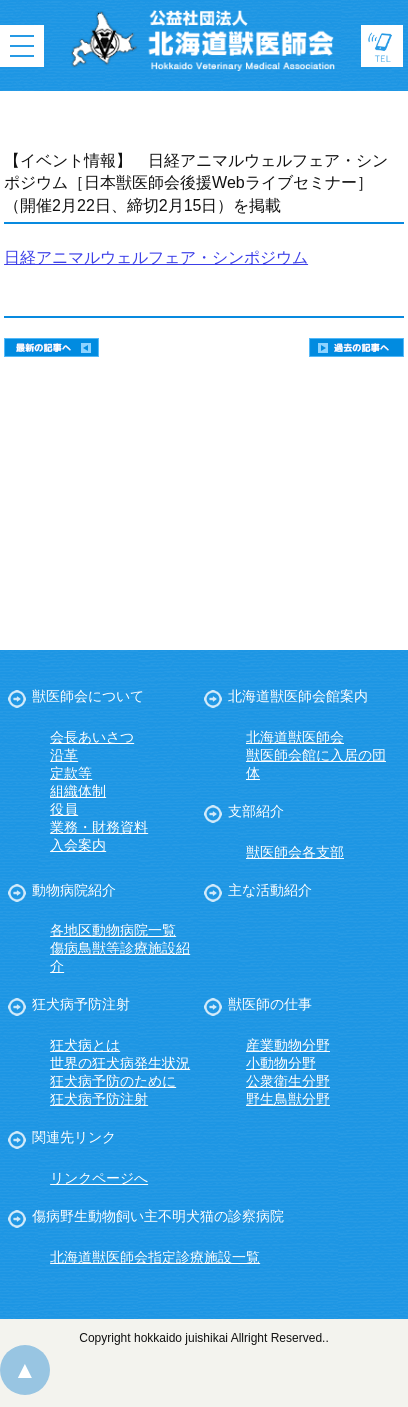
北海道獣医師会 (295, 737)
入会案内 (78, 845)
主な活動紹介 (270, 890)
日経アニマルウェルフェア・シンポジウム (156, 257)
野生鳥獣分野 (288, 1099)
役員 (64, 809)
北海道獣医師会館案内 (298, 696)
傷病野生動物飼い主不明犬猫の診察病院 (158, 1216)
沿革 (64, 755)
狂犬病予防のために (113, 1081)
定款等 (71, 773)
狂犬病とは (85, 1045)
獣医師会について (88, 696)
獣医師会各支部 (295, 852)
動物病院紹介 (74, 890)
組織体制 (78, 791)
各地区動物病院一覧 (113, 930)
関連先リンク (74, 1137)
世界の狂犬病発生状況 (120, 1063)
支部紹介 (256, 811)
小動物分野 (281, 1063)
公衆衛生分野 (288, 1081)
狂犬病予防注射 (81, 1004)
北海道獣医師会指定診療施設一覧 (155, 1257)
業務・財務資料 (99, 827)
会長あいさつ (92, 737)
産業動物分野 (288, 1045)
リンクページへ (99, 1178)
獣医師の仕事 (270, 1004)
